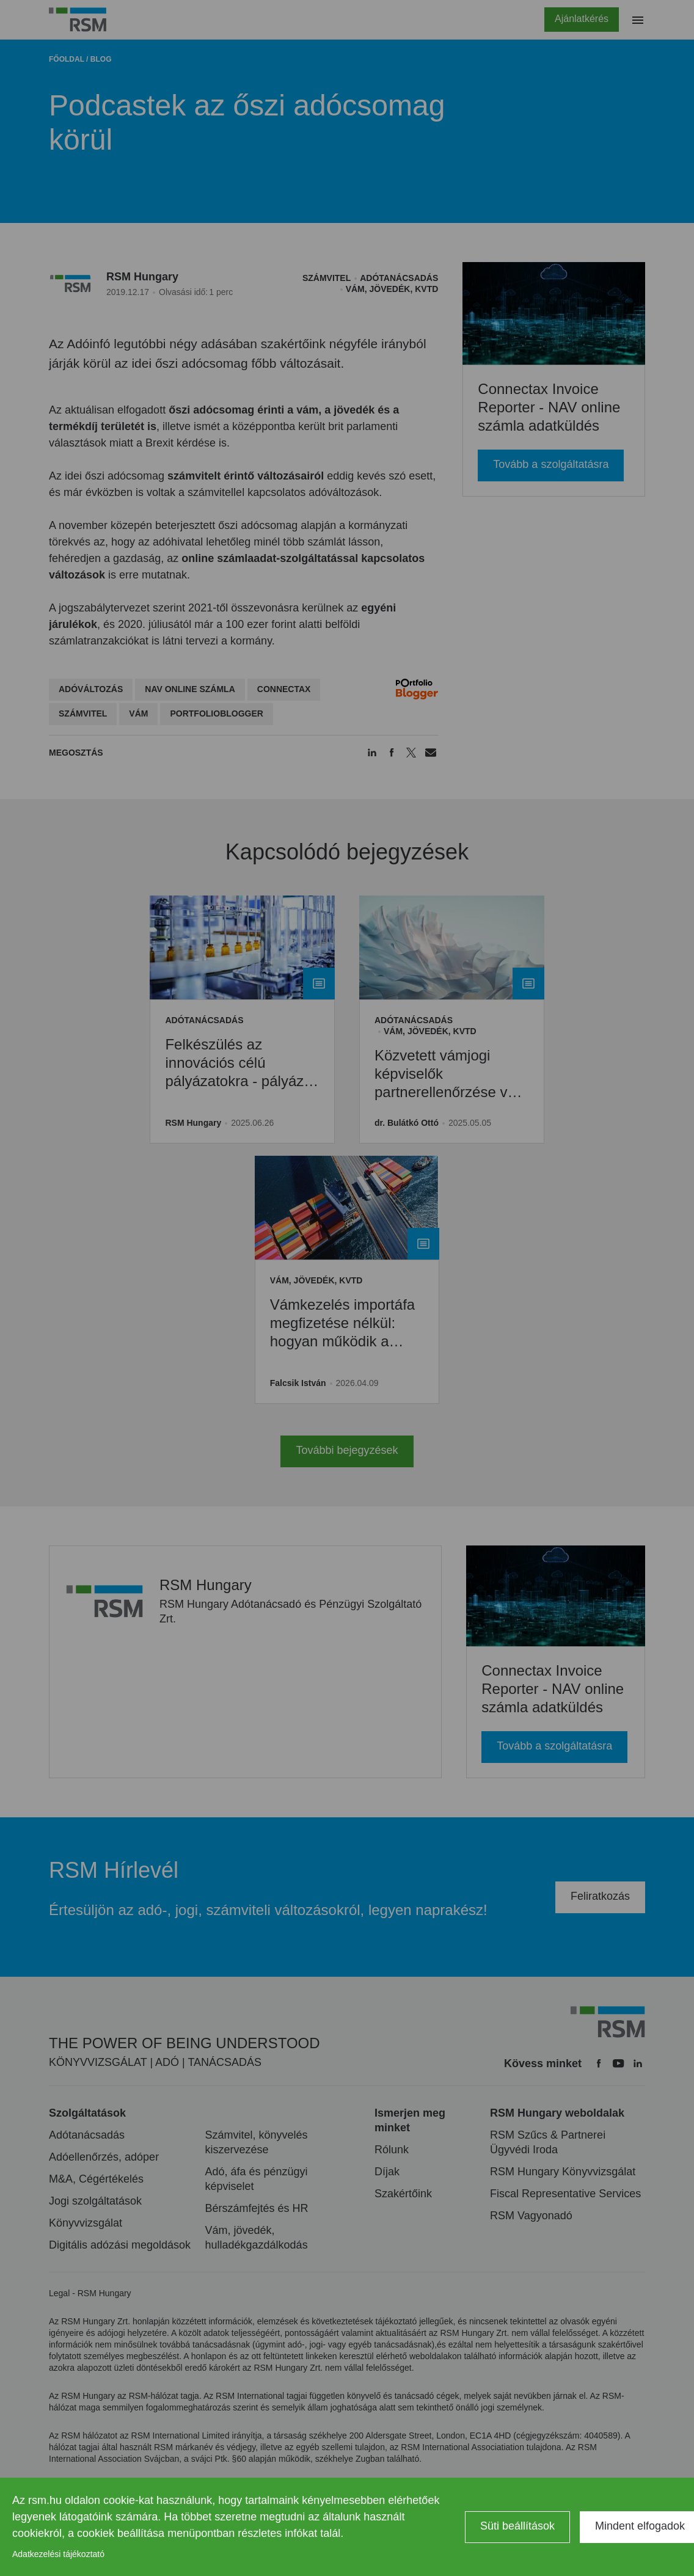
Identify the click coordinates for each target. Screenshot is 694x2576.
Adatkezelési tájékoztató (58, 2554)
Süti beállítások (517, 2526)
